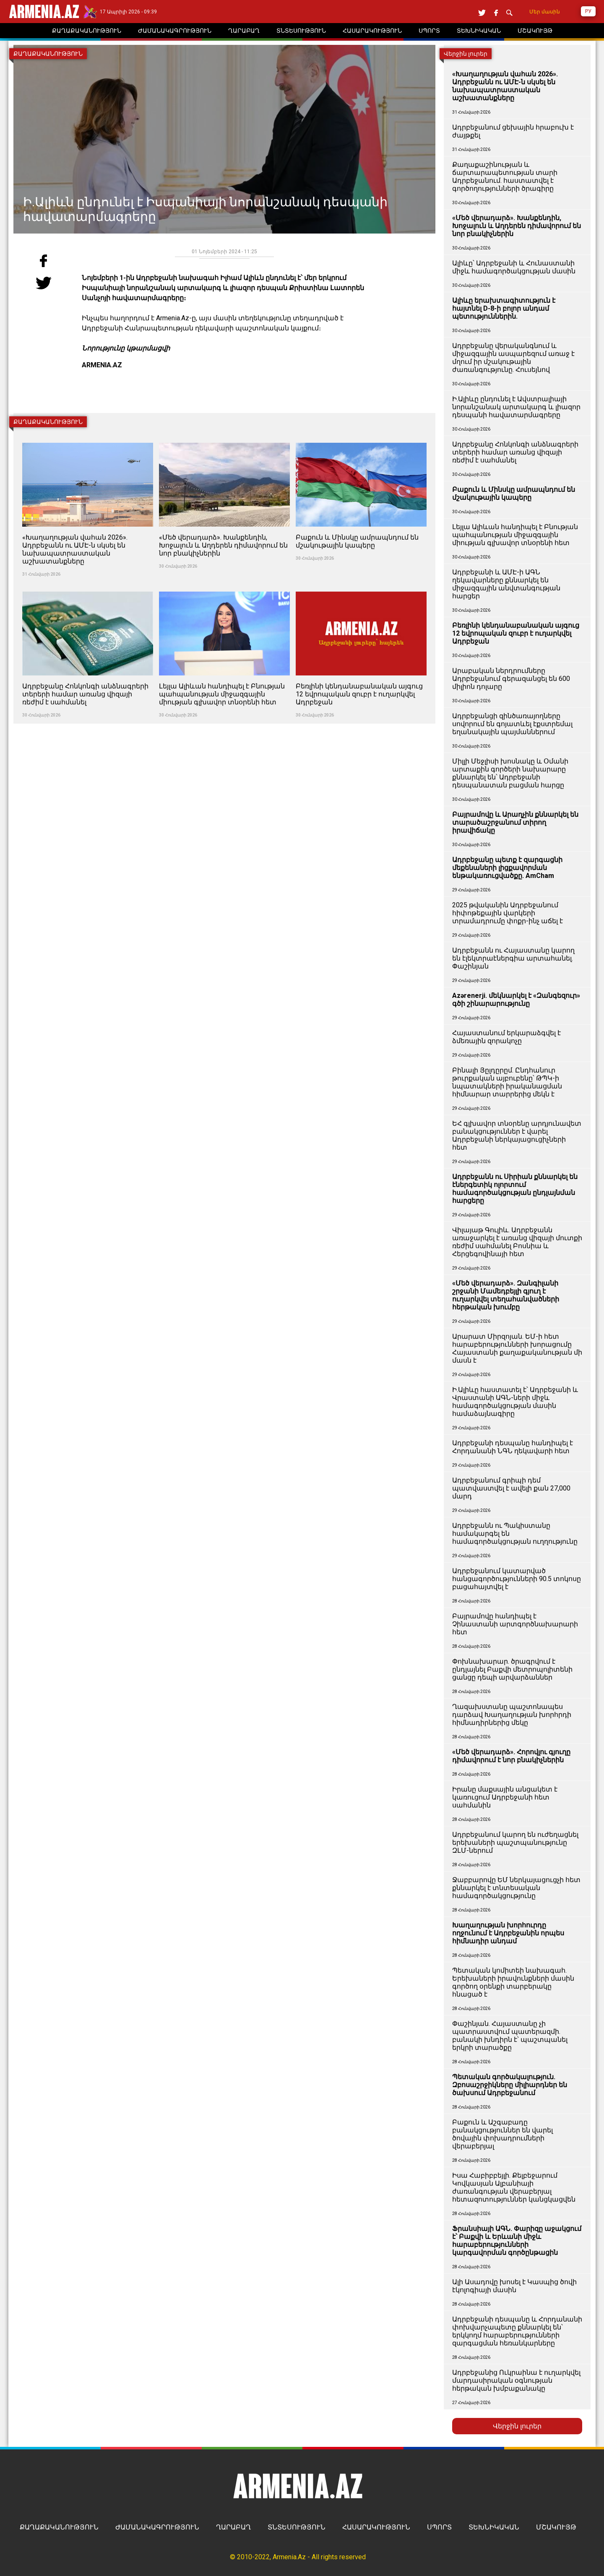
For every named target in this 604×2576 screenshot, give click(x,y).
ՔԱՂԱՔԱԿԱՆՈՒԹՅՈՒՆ (59, 2527)
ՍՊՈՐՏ (439, 2527)
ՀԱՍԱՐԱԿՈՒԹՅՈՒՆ (376, 2527)
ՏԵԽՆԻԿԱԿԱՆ (494, 2527)
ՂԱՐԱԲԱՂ (233, 2527)
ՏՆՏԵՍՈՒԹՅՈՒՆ (296, 2527)
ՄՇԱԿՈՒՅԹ (556, 2527)
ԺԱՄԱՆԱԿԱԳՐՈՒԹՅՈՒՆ (157, 2527)
